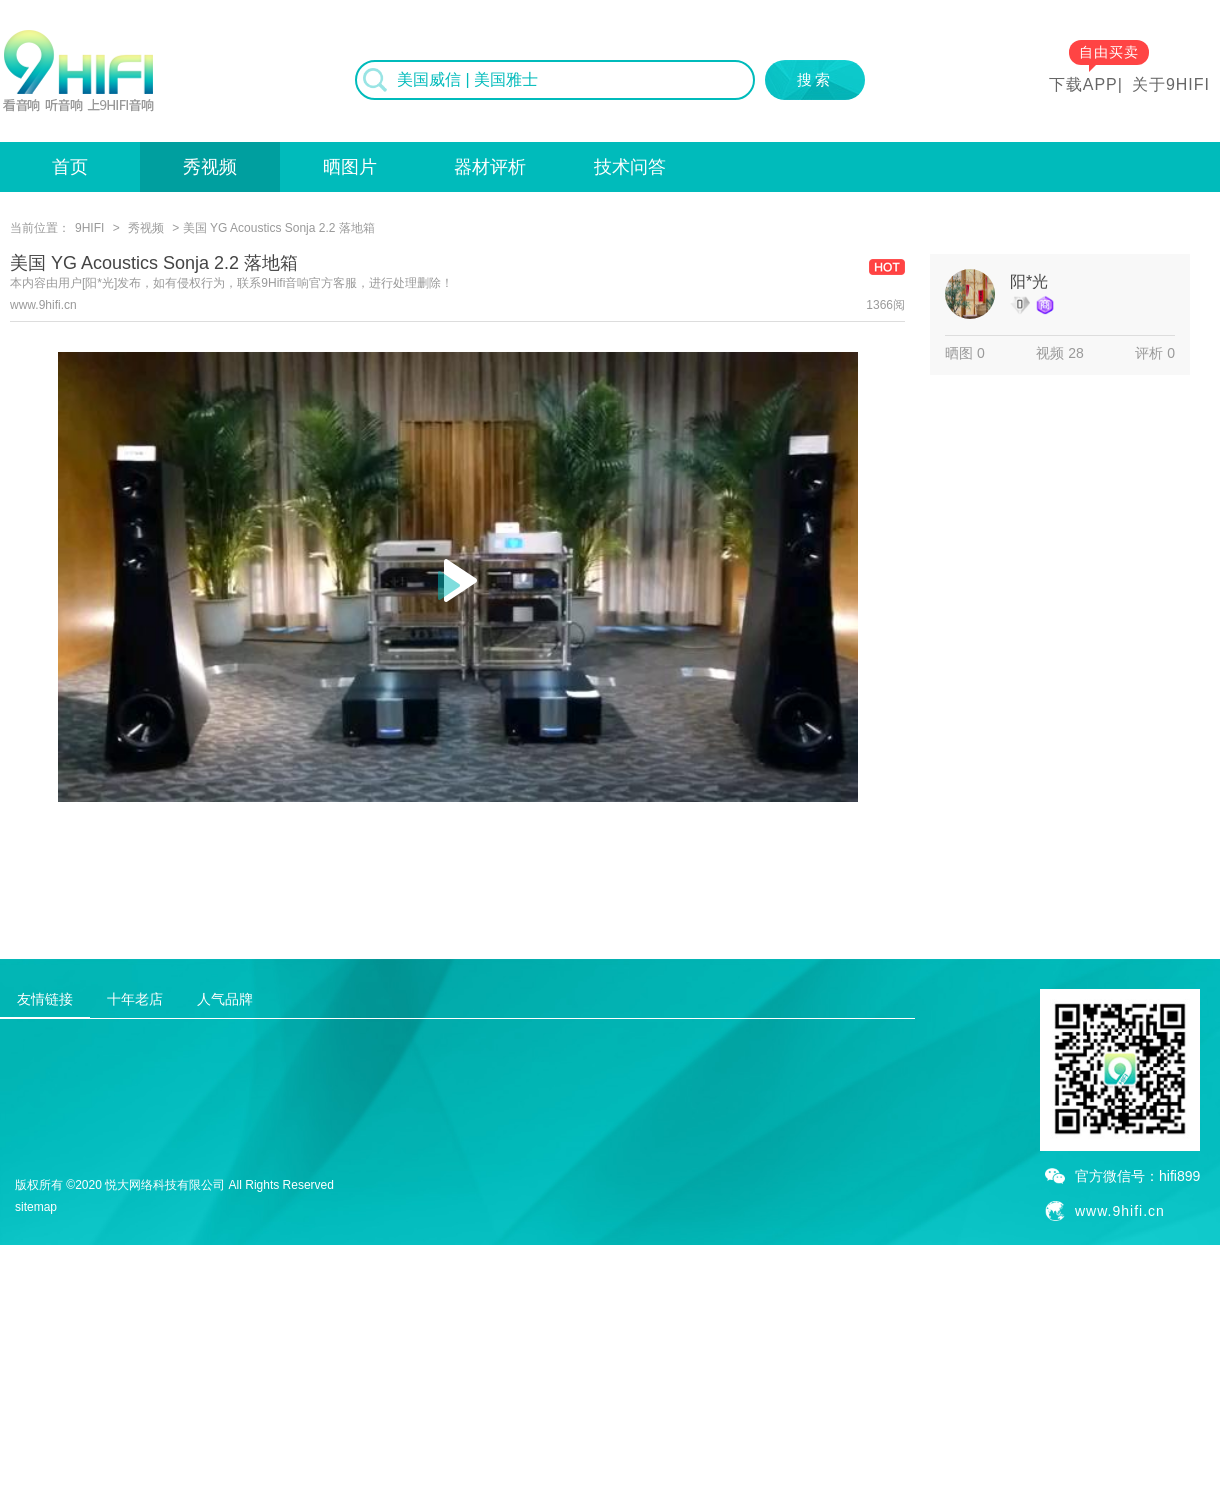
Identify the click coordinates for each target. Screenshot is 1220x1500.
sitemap (36, 1207)
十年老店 (135, 999)
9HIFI (89, 228)
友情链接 (45, 999)
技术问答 (630, 167)
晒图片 (350, 167)
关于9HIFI (1171, 84)
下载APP (1083, 84)
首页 (70, 167)
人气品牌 (225, 999)
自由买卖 (1109, 52)
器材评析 (490, 167)
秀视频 (210, 167)
